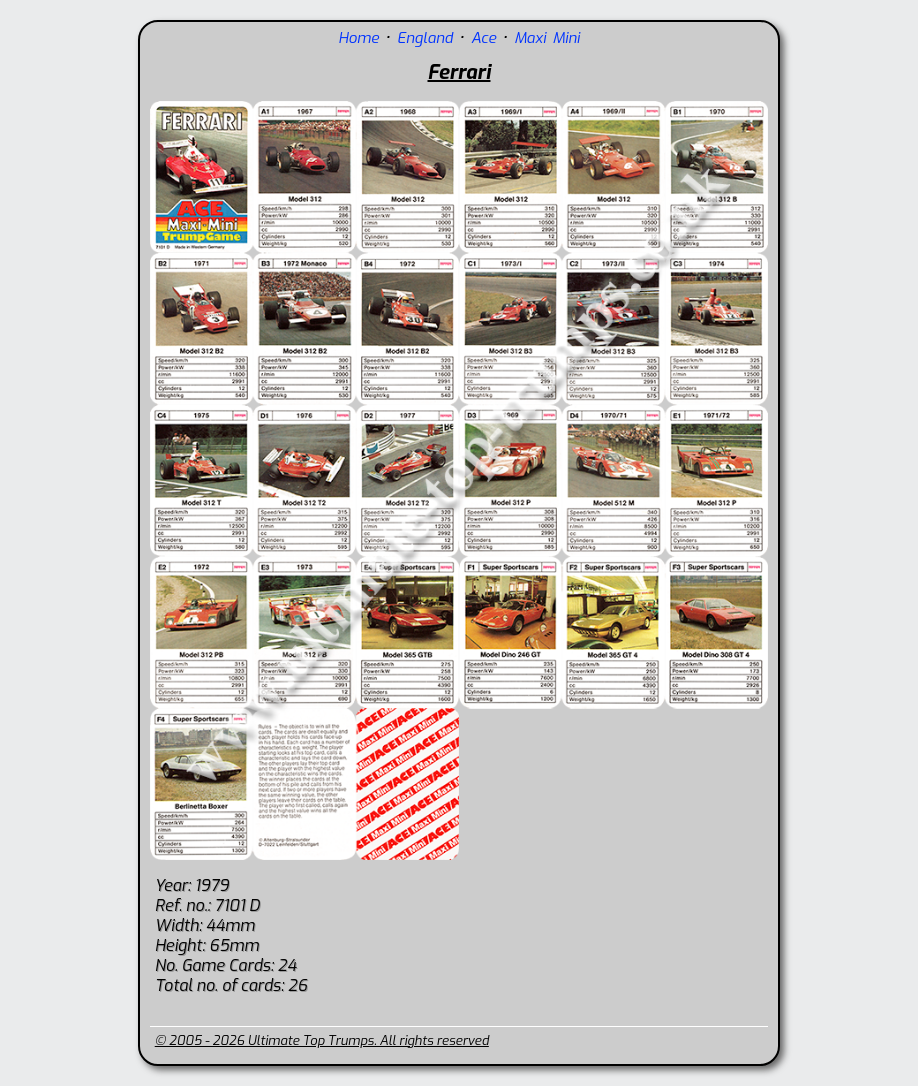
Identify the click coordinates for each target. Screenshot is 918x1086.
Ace (483, 38)
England (425, 38)
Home (358, 38)
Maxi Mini (547, 38)
